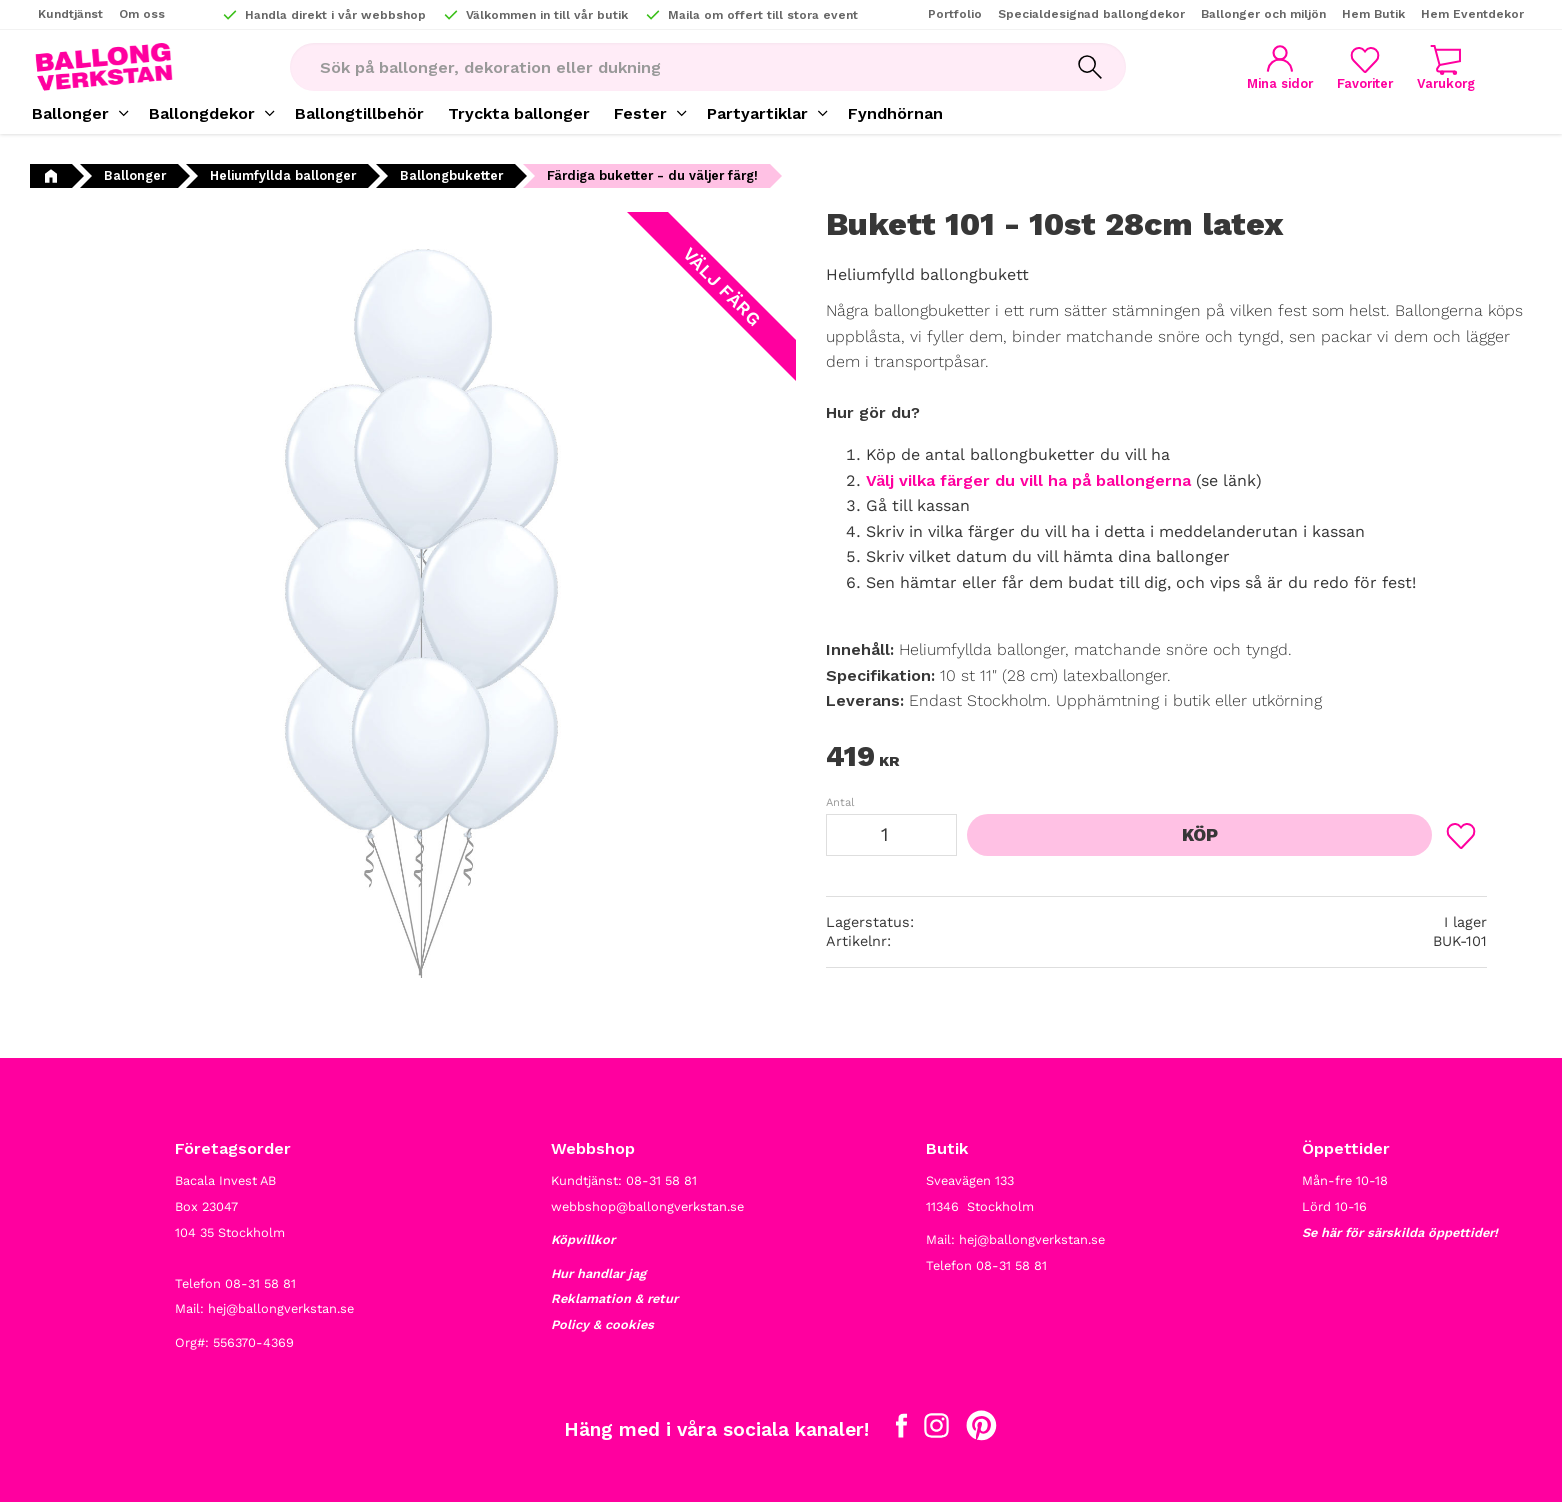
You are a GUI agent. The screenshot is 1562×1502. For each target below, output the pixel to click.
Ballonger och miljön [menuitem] (1263, 14)
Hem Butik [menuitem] (1373, 14)
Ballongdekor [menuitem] (202, 113)
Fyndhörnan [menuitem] (895, 113)
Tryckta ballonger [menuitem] (519, 113)
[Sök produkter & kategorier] (672, 67)
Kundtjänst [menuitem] (70, 14)
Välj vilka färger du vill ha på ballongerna (1028, 480)
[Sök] (1090, 67)
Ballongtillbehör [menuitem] (359, 113)
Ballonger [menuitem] (70, 113)
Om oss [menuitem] (142, 14)
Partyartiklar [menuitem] (757, 113)
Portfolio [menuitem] (955, 14)
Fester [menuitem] (640, 113)
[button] (1365, 67)
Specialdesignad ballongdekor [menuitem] (1091, 14)
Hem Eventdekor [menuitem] (1472, 14)
